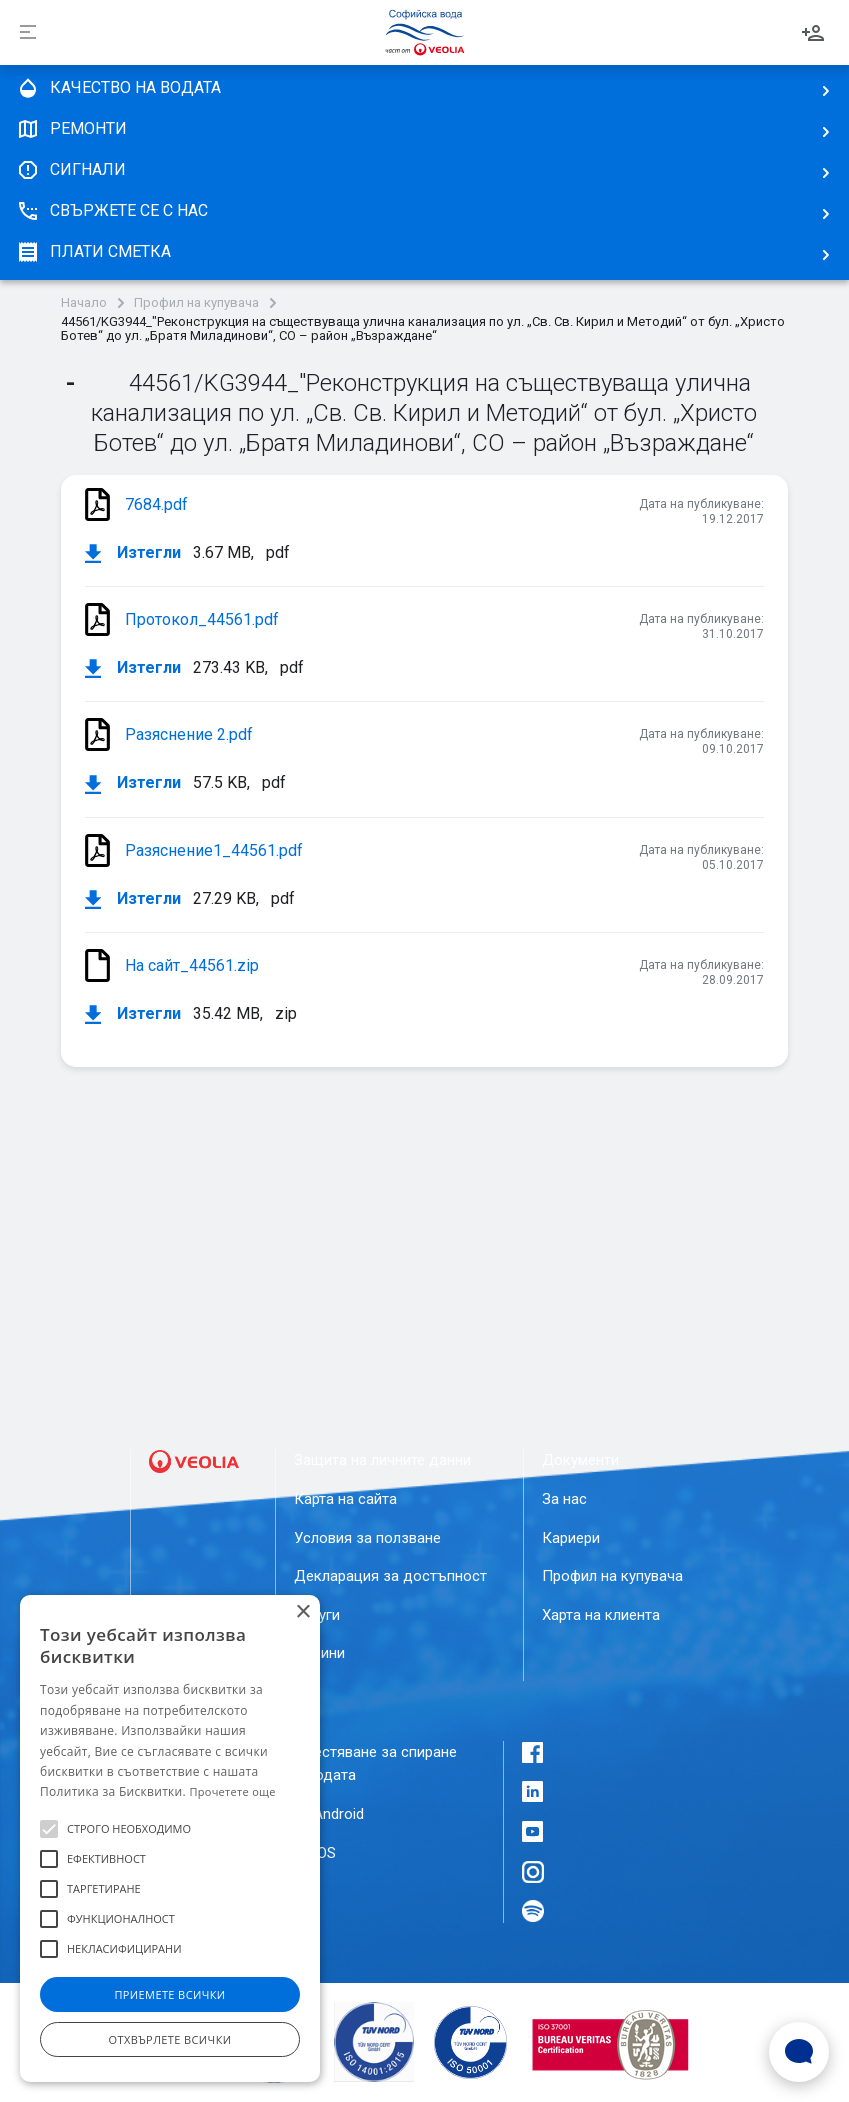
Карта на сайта (345, 1499)
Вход (813, 33)
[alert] (170, 1838)
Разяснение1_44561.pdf (214, 850)
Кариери (571, 1538)
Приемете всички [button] (169, 1994)
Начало (84, 303)
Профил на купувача (196, 303)
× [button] (302, 1612)
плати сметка (93, 252)
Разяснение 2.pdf (189, 734)
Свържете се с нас (112, 211)
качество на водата (118, 88)
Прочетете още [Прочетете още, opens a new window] (232, 1791)
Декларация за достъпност (390, 1576)
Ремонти (71, 129)
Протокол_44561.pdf (202, 619)
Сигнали (71, 170)
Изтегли (133, 553)
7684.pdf (156, 504)
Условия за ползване (367, 1538)
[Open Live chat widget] (799, 2052)
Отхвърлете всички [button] (170, 2039)
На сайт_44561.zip (192, 965)
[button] (49, 1829)
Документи (580, 1460)
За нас (564, 1499)
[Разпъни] (28, 33)
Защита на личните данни (382, 1460)
